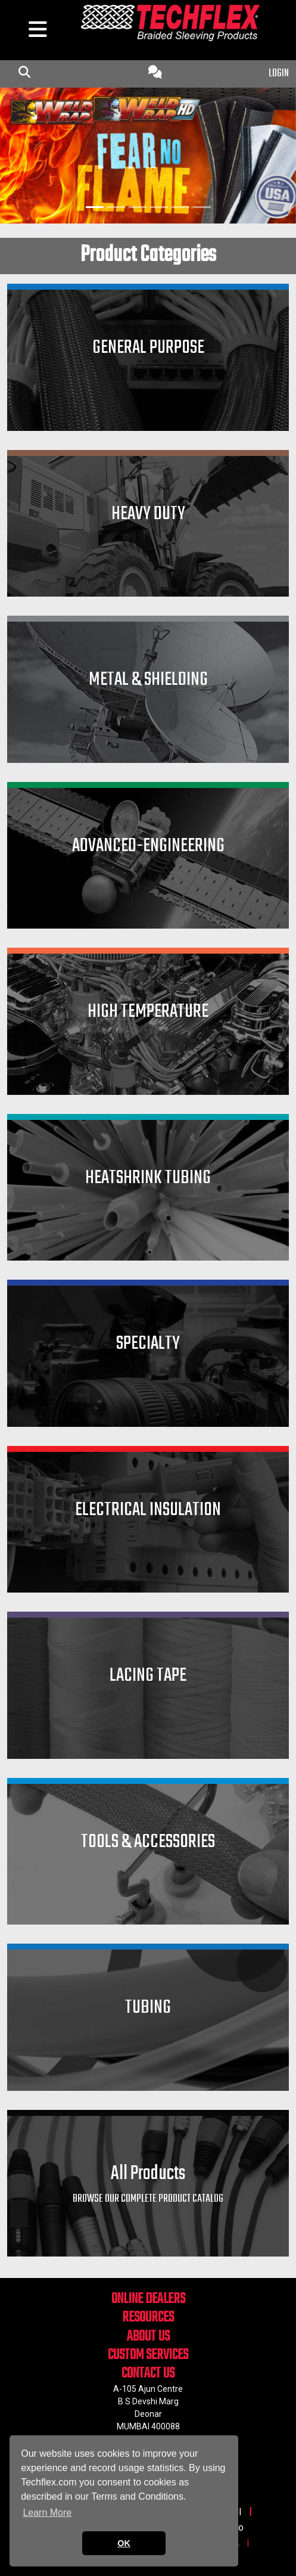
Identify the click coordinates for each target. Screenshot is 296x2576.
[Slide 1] (95, 207)
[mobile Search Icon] (24, 73)
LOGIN (279, 73)
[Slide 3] (138, 207)
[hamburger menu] (37, 32)
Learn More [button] (47, 2512)
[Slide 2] (116, 207)
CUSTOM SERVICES (148, 2355)
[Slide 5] (180, 207)
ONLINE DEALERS (148, 2299)
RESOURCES (148, 2318)
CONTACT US (148, 2374)
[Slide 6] (202, 207)
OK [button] (123, 2543)
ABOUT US (148, 2337)
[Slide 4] (159, 207)
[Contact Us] (155, 73)
